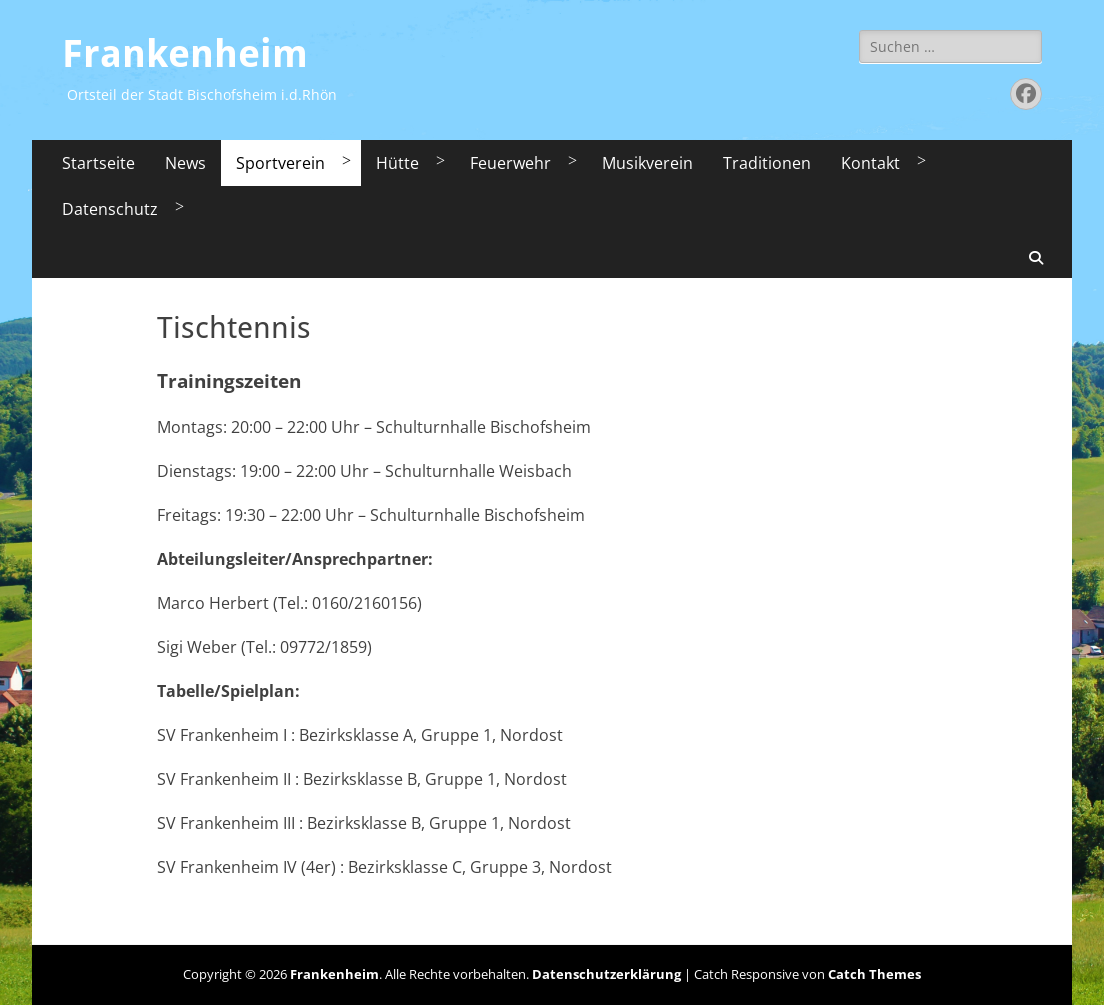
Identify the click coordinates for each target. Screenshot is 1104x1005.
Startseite (98, 163)
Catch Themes (874, 974)
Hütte (397, 163)
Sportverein (280, 163)
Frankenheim (185, 54)
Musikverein (647, 163)
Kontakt (870, 163)
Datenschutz (110, 209)
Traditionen (767, 163)
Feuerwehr (510, 163)
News (185, 163)
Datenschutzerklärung (606, 974)
